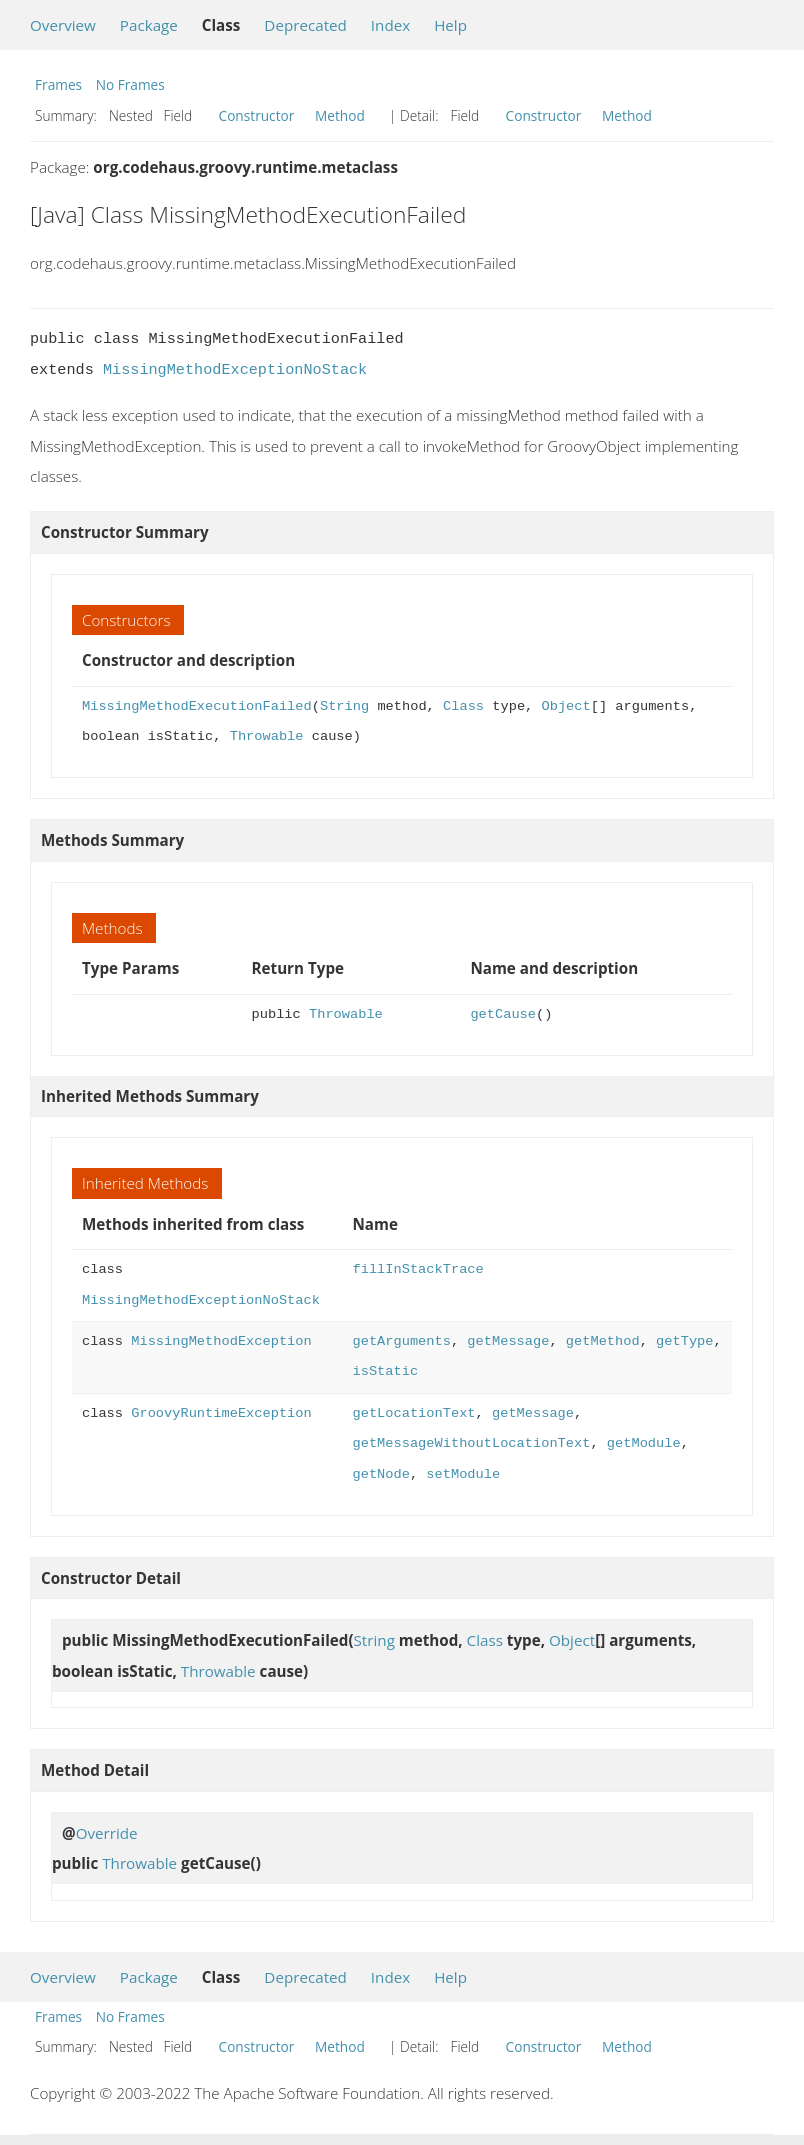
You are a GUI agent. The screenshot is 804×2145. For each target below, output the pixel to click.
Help (450, 25)
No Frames (130, 84)
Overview (63, 25)
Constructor (257, 115)
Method (340, 115)
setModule (463, 1474)
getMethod (603, 1341)
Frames (58, 84)
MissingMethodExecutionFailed (197, 706)
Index (390, 25)
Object (565, 706)
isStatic (385, 1371)
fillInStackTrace (417, 1269)
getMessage (508, 1341)
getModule (644, 1443)
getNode (380, 1474)
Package (149, 25)
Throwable (267, 736)
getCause (503, 1014)
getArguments (401, 1341)
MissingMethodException (221, 1341)
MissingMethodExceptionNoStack (235, 370)
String (344, 706)
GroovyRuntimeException (221, 1413)
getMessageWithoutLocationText (471, 1443)
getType (684, 1341)
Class (463, 706)
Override (107, 1833)
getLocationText (413, 1413)
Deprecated (305, 25)
